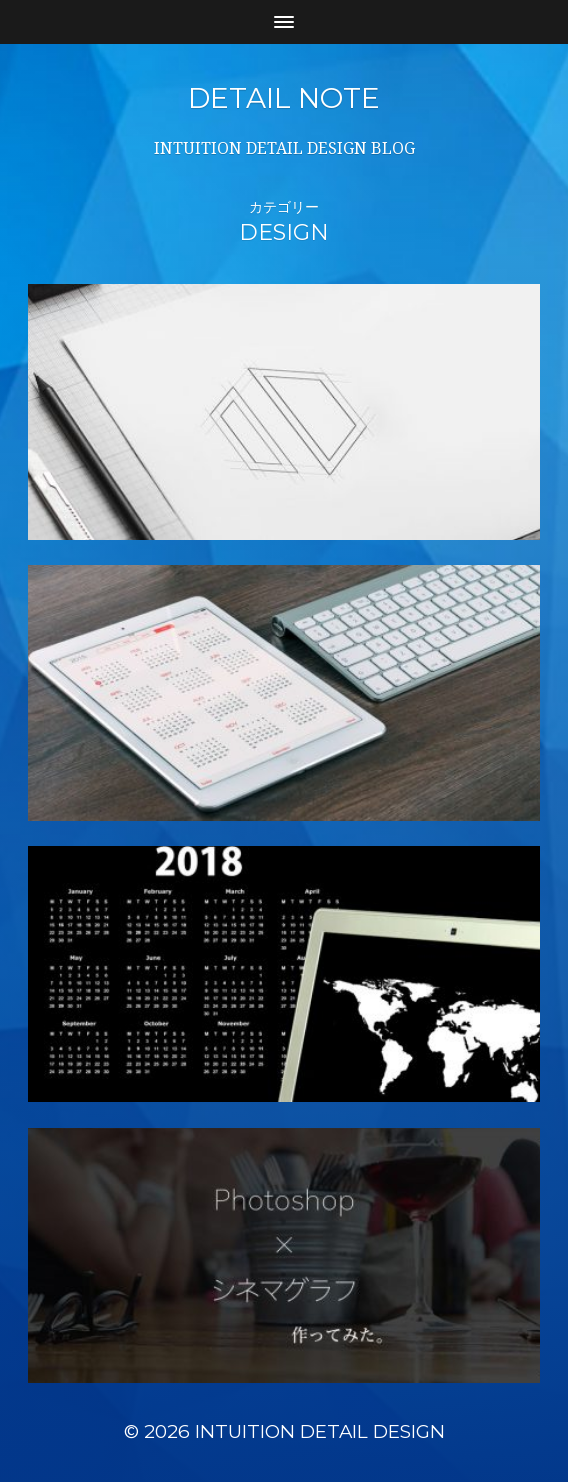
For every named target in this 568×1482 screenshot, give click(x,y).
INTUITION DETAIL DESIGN (320, 1431)
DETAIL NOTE (284, 98)
